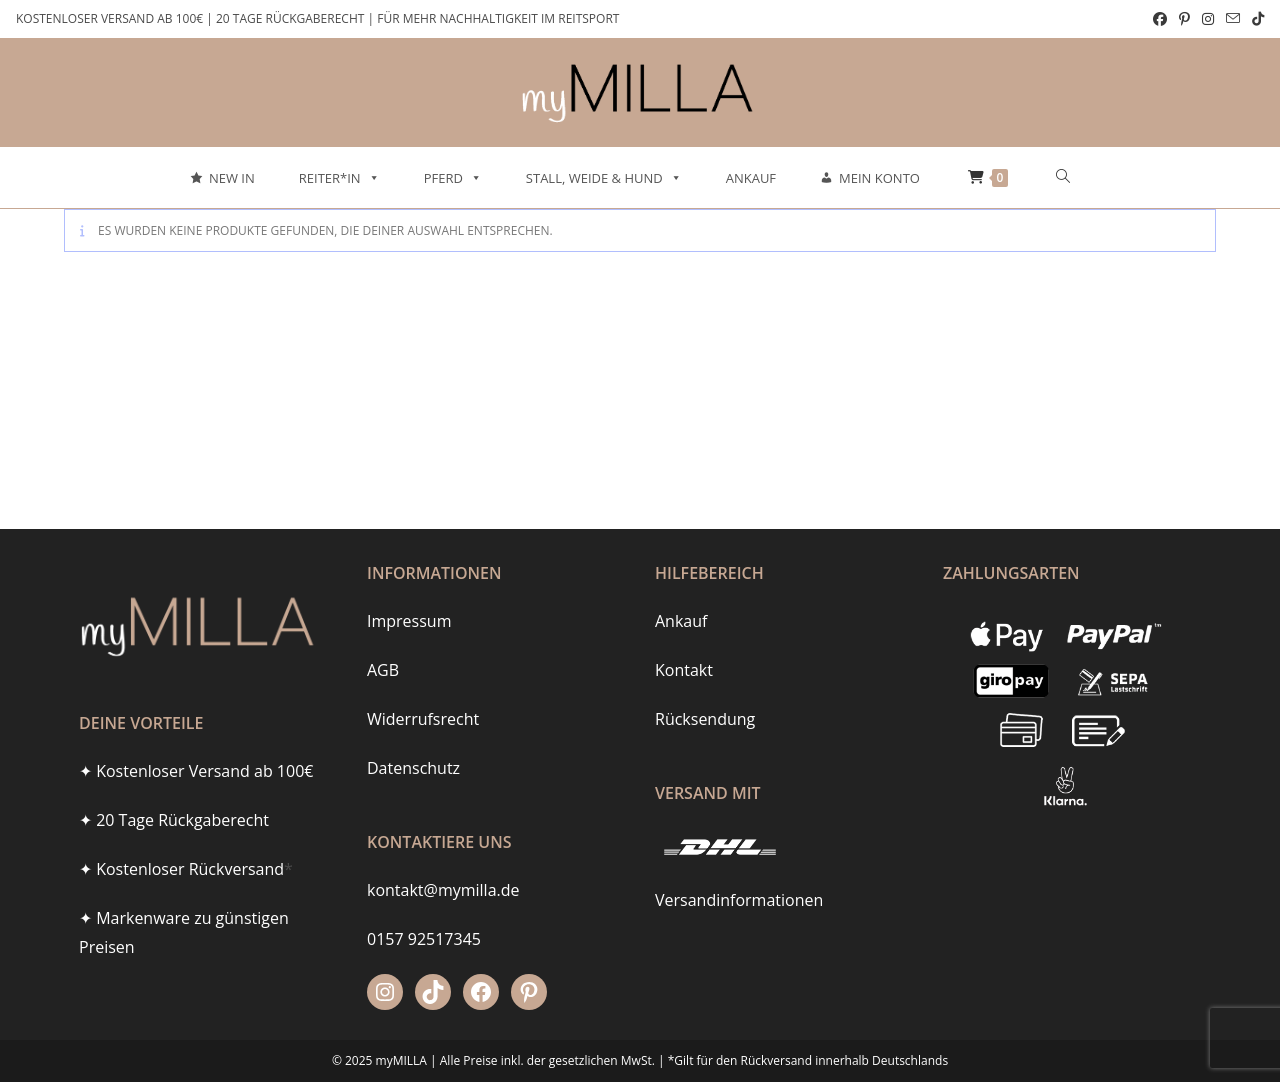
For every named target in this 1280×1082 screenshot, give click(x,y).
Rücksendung (705, 719)
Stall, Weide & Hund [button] (604, 178)
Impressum (409, 621)
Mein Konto (879, 178)
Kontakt (684, 670)
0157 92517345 (424, 939)
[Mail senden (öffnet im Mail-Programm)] (1233, 19)
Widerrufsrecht (423, 719)
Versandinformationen (739, 900)
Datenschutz (413, 768)
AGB (383, 670)
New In (232, 178)
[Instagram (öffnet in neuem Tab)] (1208, 19)
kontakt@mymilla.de (443, 890)
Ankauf (751, 178)
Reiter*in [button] (339, 178)
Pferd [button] (453, 178)
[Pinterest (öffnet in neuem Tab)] (1184, 19)
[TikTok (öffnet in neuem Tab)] (1255, 19)
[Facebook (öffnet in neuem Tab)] (1160, 19)
